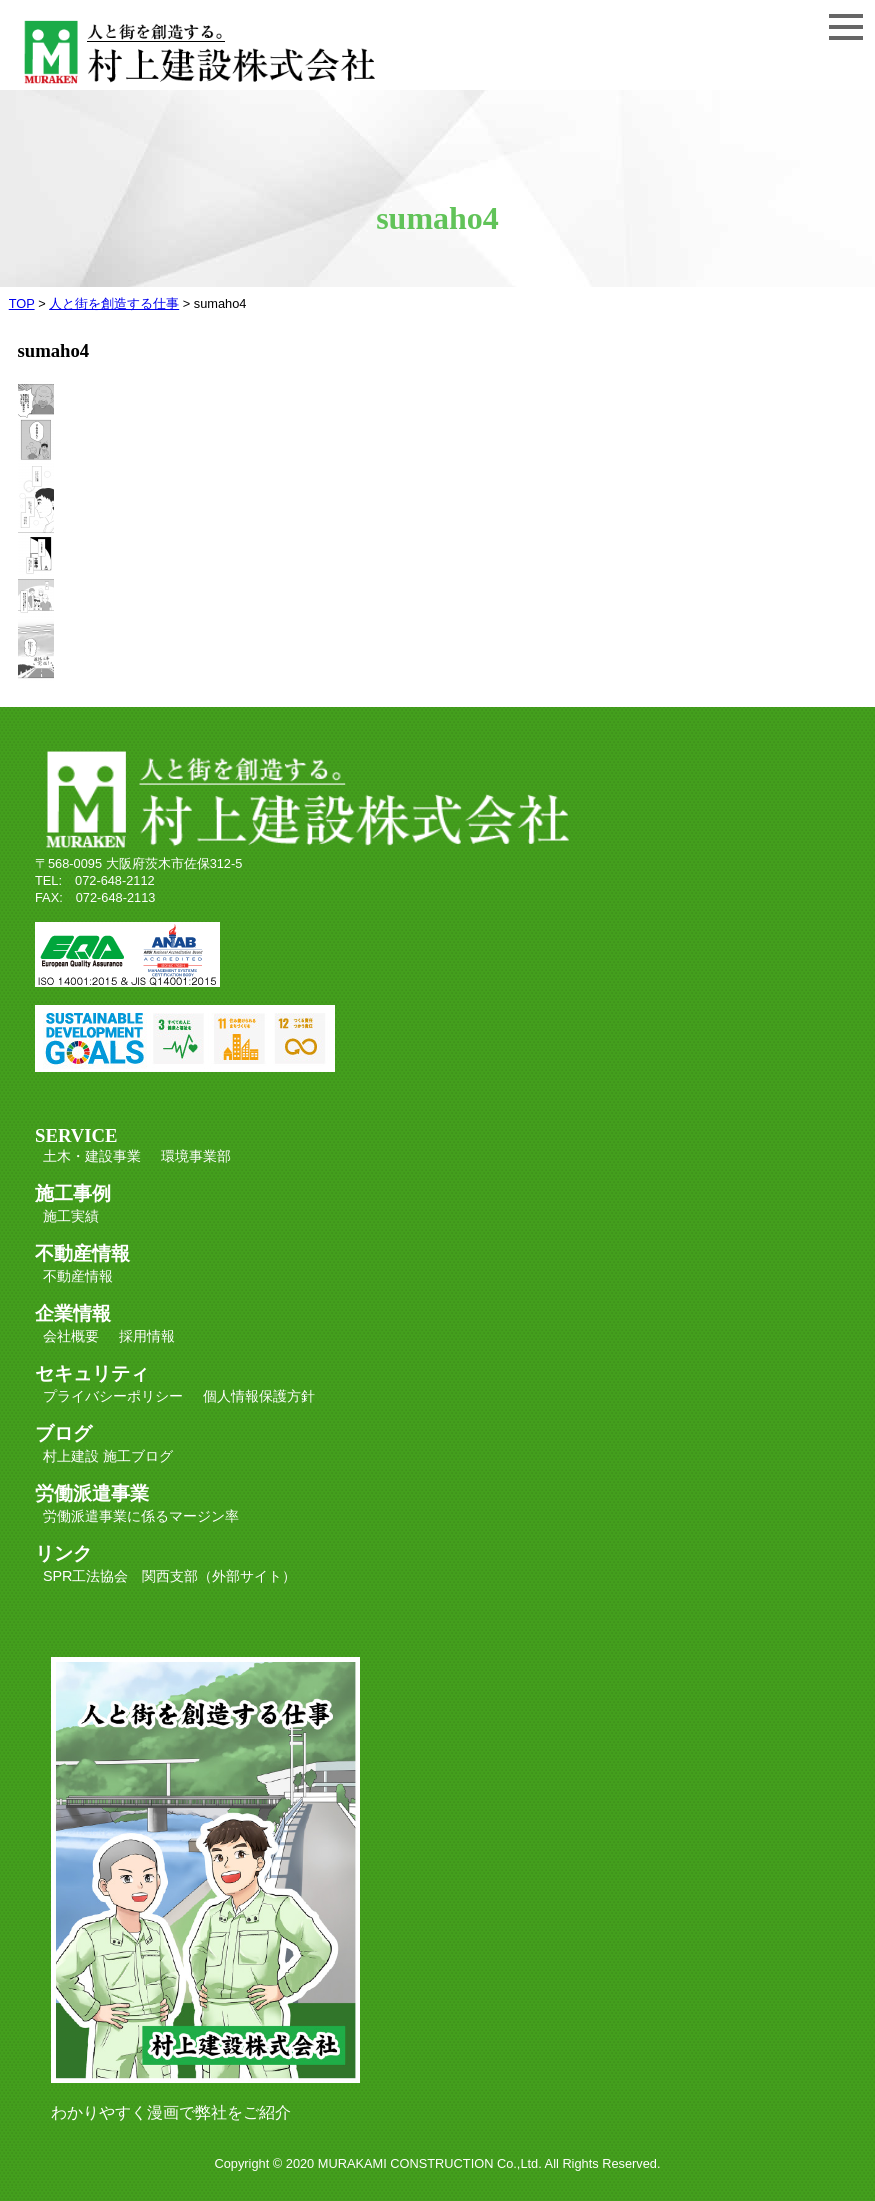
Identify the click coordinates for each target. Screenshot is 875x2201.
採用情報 (147, 1336)
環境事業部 (196, 1156)
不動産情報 (78, 1276)
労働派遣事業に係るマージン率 (141, 1516)
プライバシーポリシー (113, 1396)
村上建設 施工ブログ (108, 1456)
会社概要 (71, 1336)
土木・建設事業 (92, 1156)
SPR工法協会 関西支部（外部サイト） (170, 1576)
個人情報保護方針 (259, 1396)
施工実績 (71, 1216)
